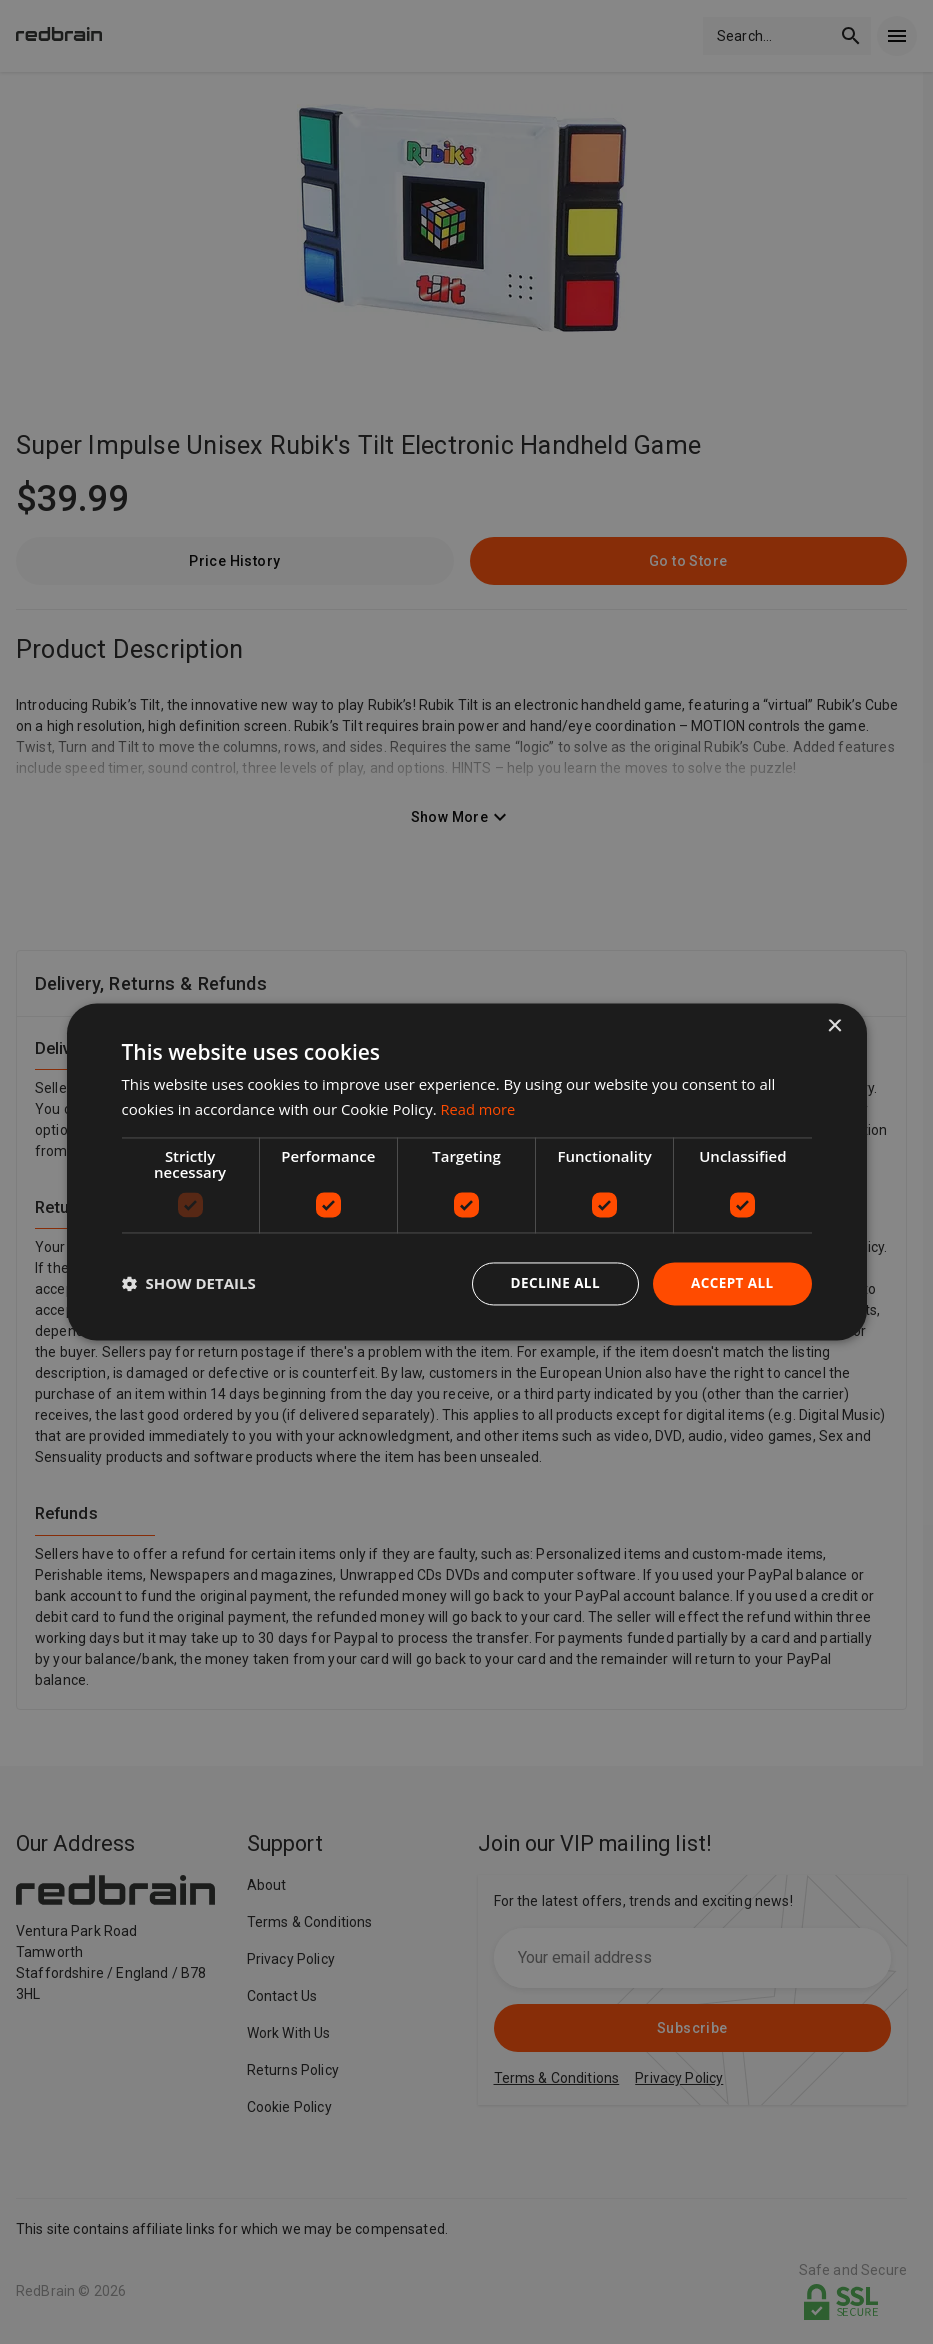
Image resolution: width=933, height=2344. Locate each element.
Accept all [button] (730, 1283)
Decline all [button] (551, 1283)
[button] (189, 1284)
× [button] (834, 1026)
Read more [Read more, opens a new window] (479, 1109)
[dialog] (467, 1172)
